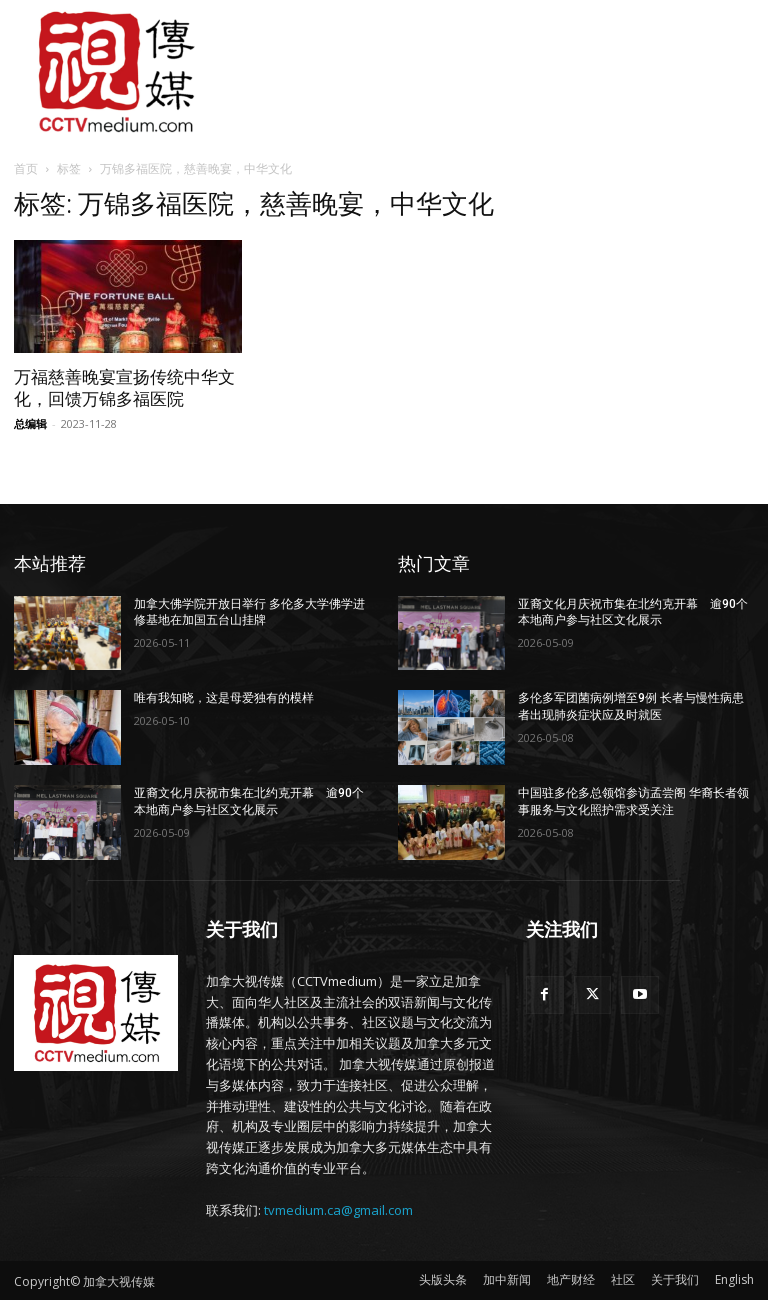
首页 (26, 168)
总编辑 (30, 423)
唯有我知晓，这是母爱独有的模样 (224, 698)
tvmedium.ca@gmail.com (338, 1210)
